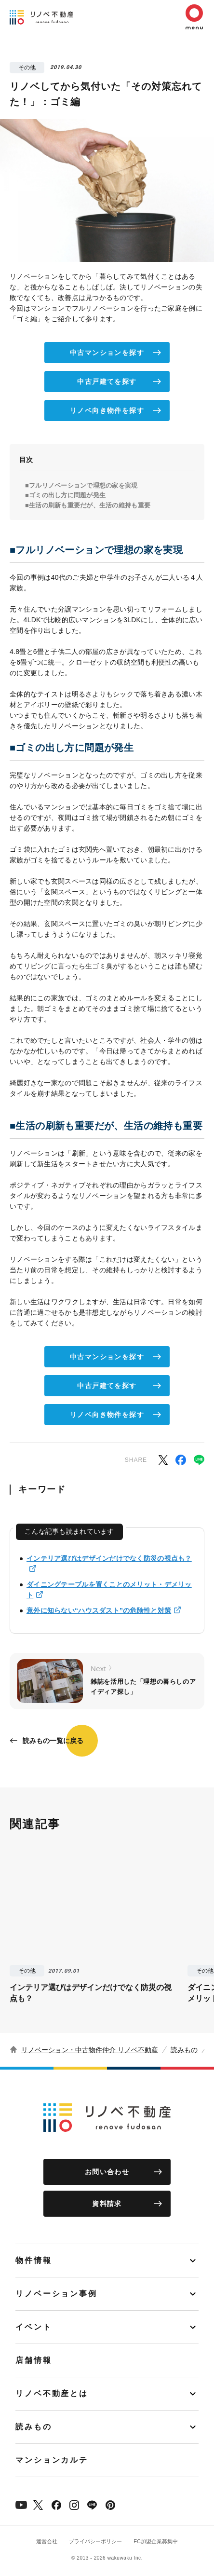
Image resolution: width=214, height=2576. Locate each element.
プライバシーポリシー (95, 2541)
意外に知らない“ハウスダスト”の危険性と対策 (99, 1610)
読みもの (184, 2050)
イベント (33, 2327)
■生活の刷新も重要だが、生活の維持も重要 (87, 505)
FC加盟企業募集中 (156, 2541)
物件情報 (33, 2260)
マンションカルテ (51, 2460)
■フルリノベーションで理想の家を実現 (81, 485)
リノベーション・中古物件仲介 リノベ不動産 (89, 2050)
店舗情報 (33, 2360)
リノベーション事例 (56, 2294)
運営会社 (46, 2541)
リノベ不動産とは (51, 2393)
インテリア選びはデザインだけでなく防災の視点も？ (109, 1558)
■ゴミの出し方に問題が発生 (65, 495)
